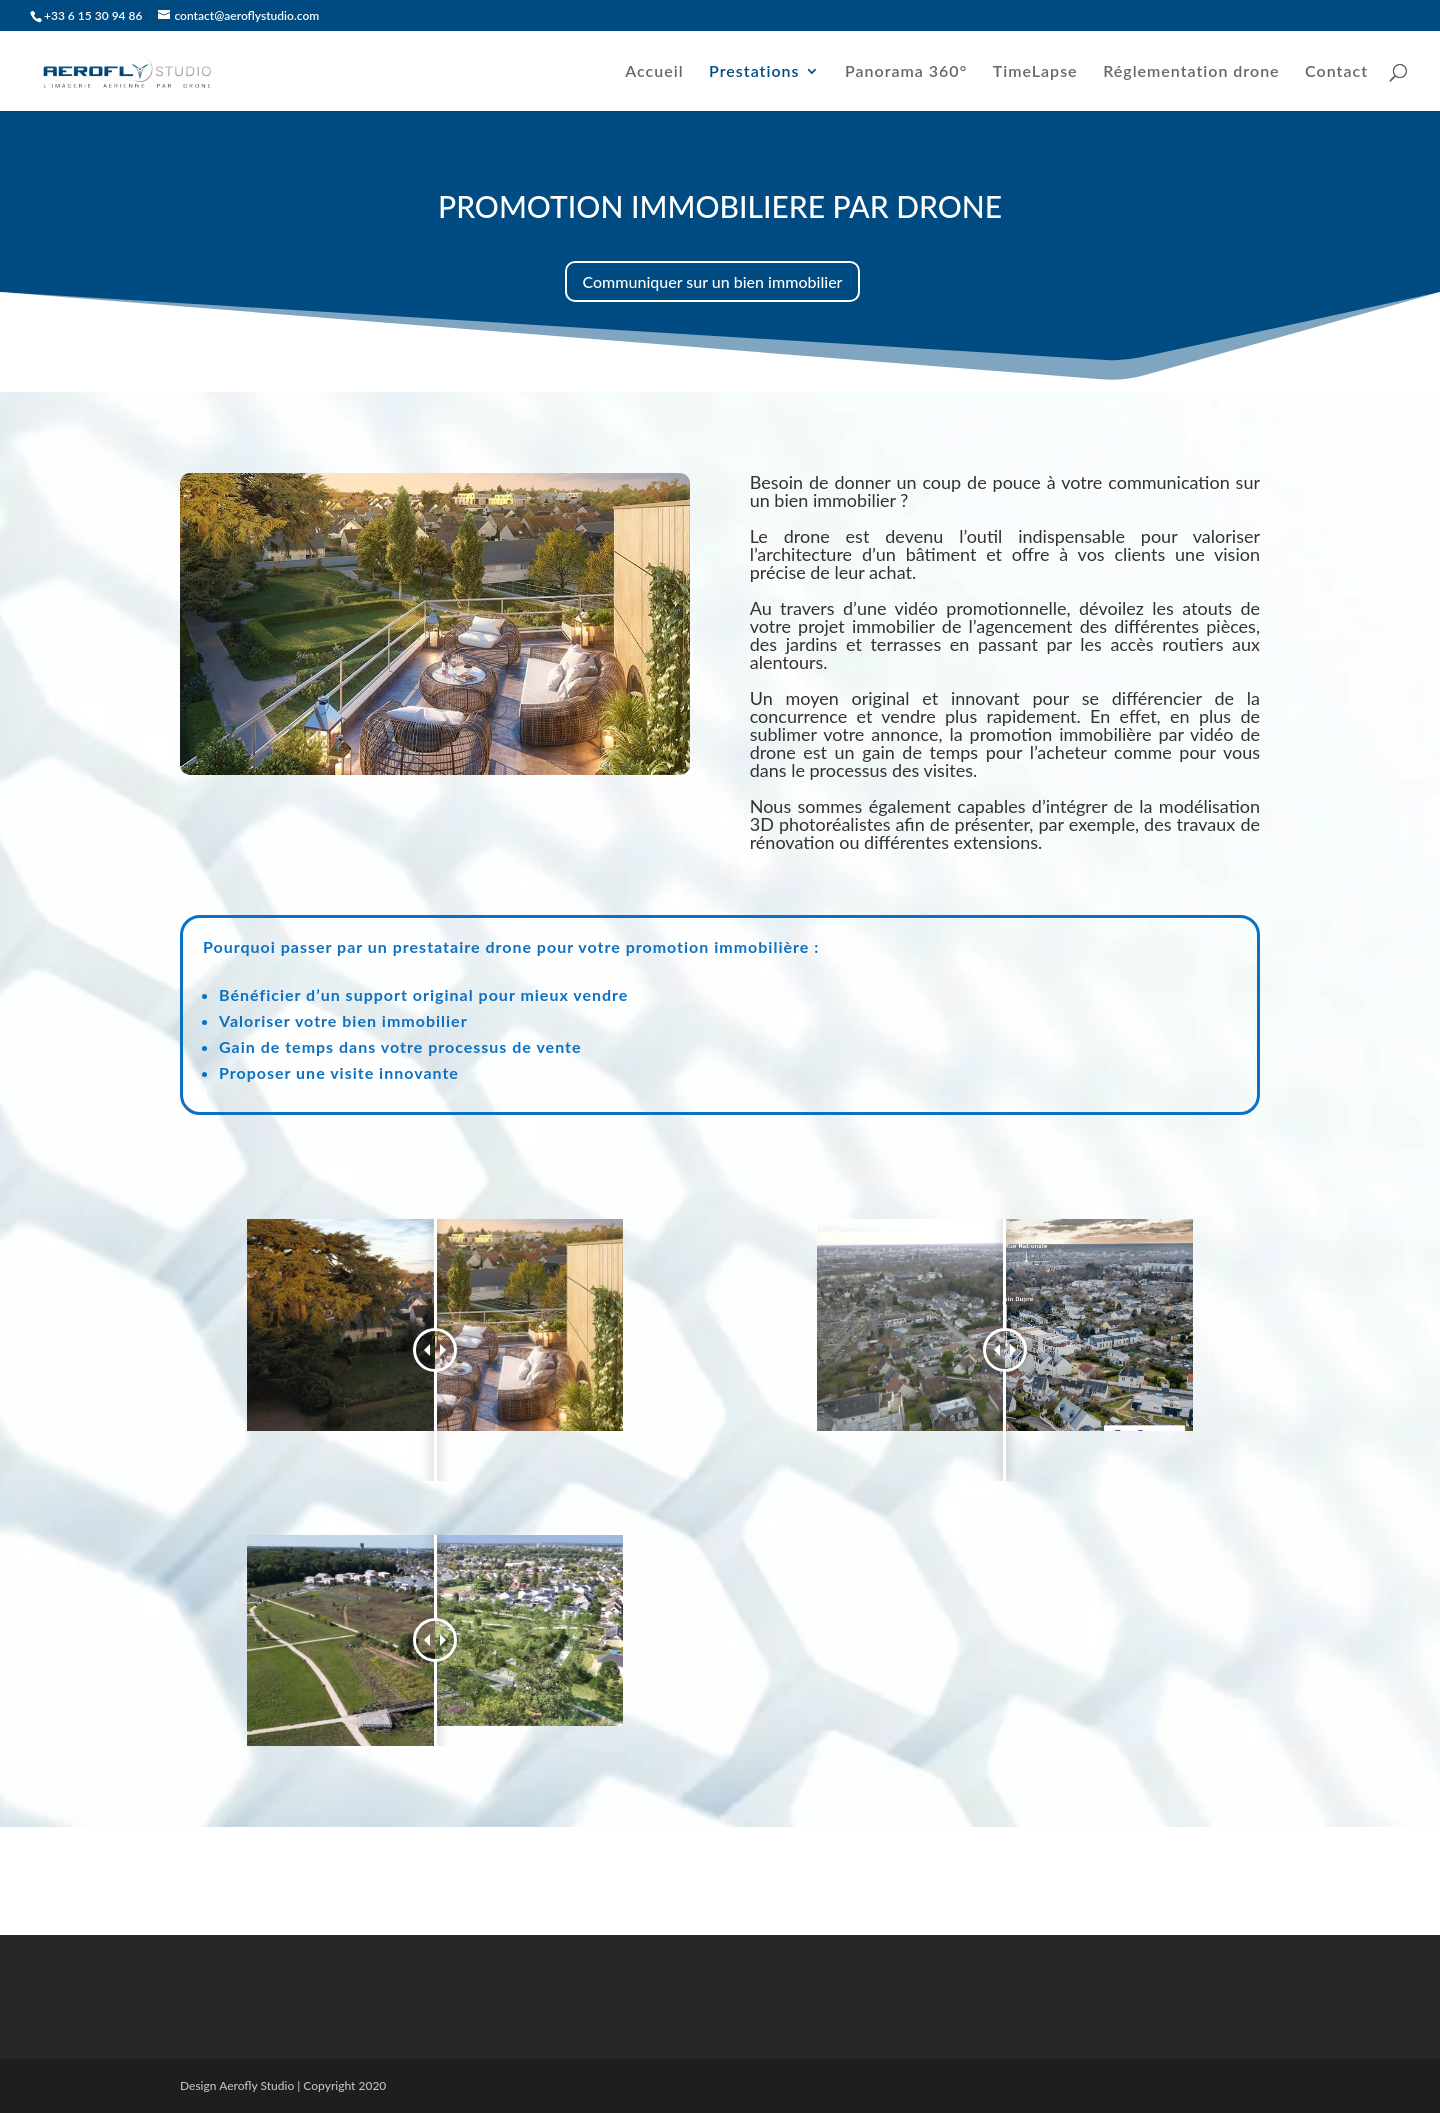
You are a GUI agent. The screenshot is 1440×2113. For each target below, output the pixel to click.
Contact (1336, 72)
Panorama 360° (906, 72)
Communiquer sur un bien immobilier (713, 281)
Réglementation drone (1191, 72)
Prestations (754, 72)
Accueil (654, 72)
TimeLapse (1035, 72)
